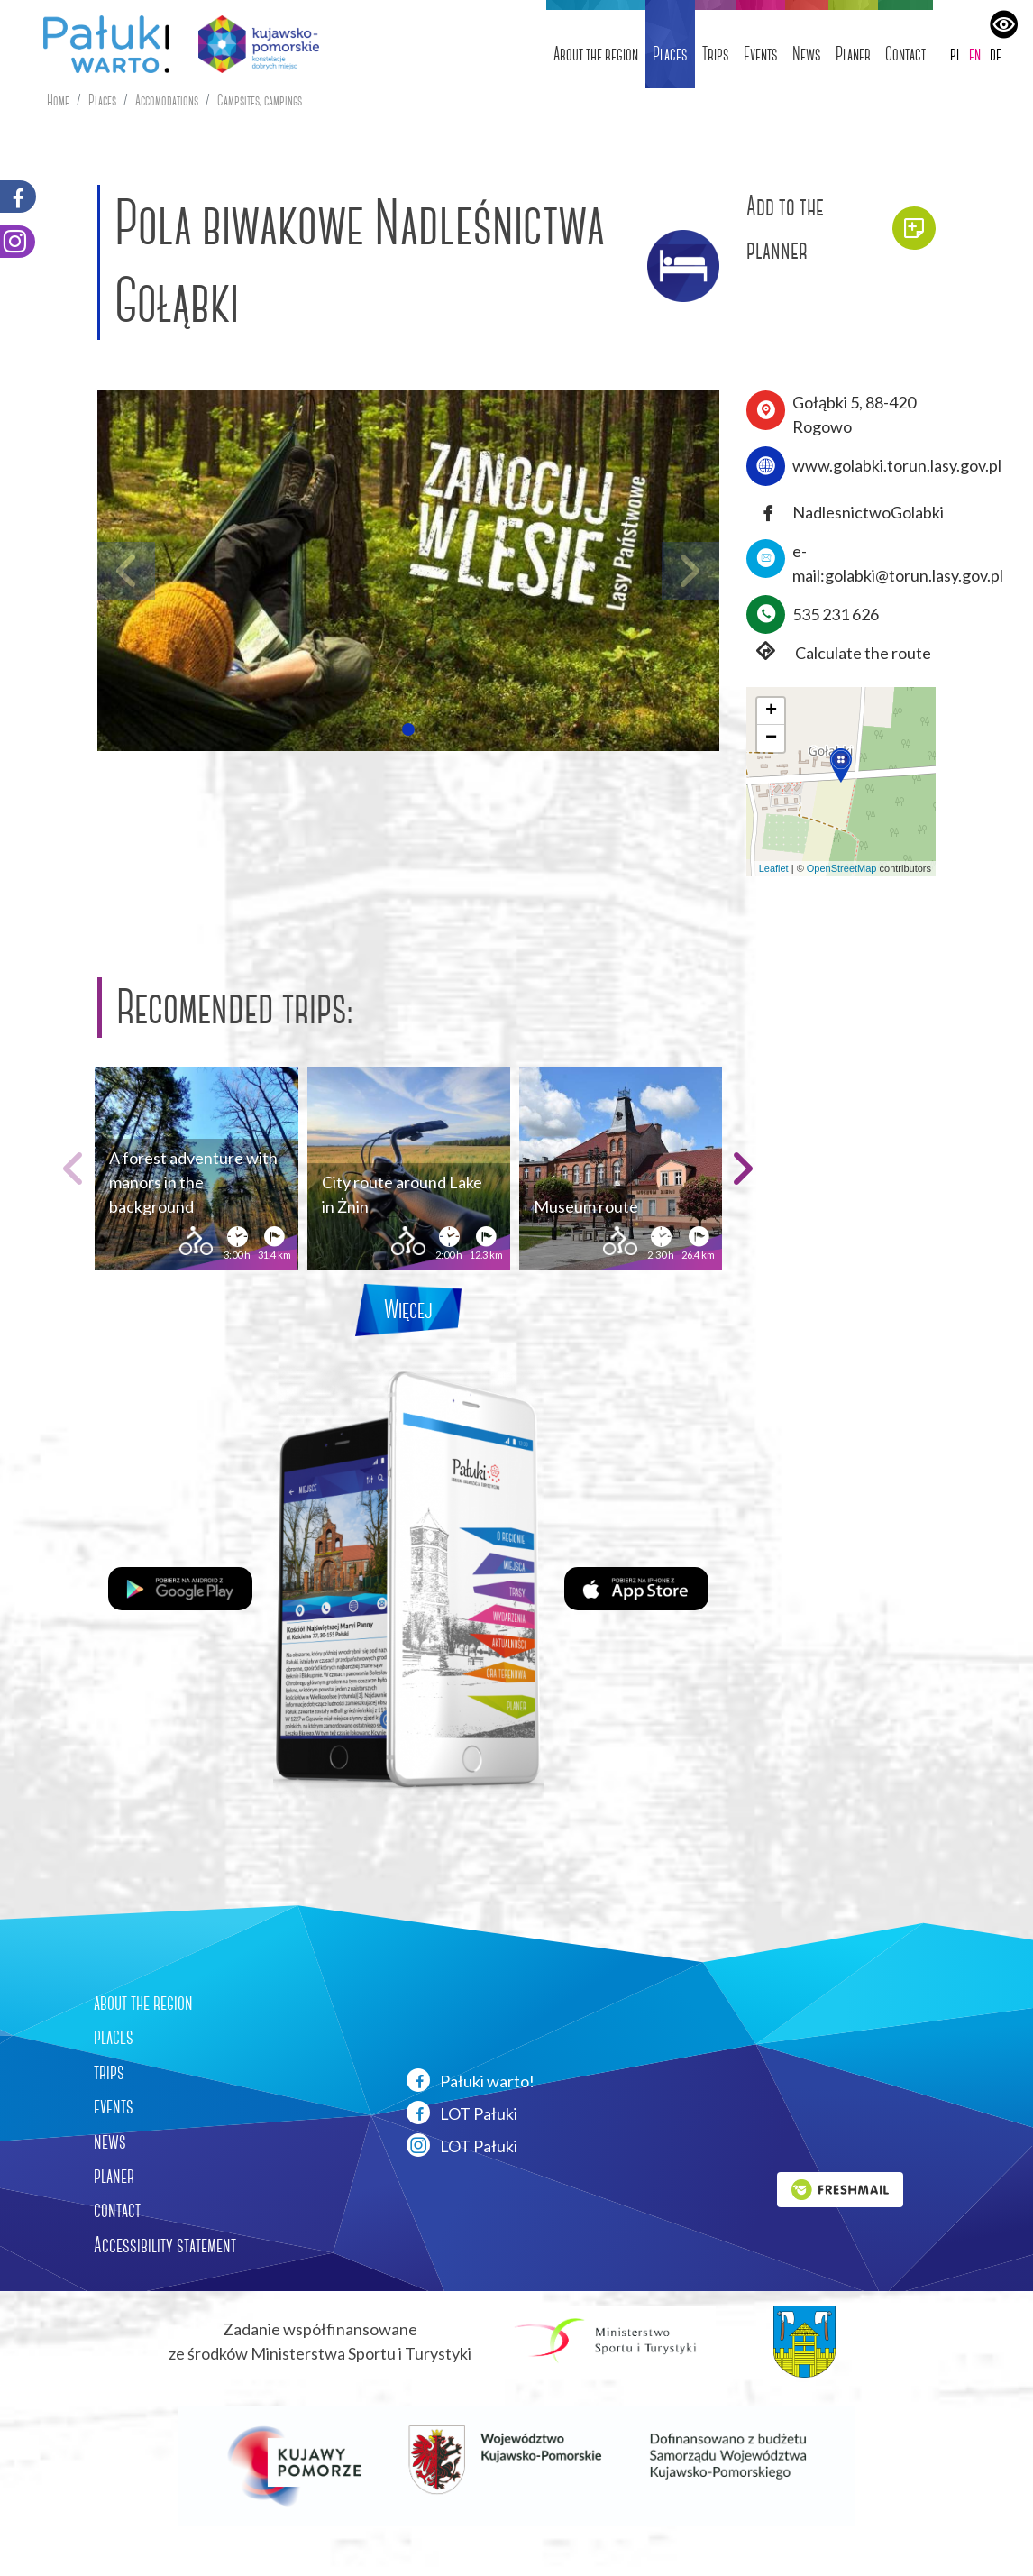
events (113, 2106)
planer (114, 2175)
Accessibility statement (165, 2245)
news (110, 2141)
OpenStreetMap (842, 868)
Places (670, 53)
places (113, 2037)
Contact (905, 53)
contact (117, 2210)
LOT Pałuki (462, 2112)
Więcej (408, 1310)
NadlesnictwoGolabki (868, 512)
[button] (408, 729)
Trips (715, 53)
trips (109, 2072)
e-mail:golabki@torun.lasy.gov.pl (897, 563)
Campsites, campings (259, 100)
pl (955, 53)
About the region (595, 53)
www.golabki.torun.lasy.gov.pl (896, 465)
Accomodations (166, 100)
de (995, 53)
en (975, 53)
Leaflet (774, 868)
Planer (853, 53)
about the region (143, 2002)
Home (58, 100)
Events (761, 53)
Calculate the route (838, 653)
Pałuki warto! (471, 2080)
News (806, 53)
